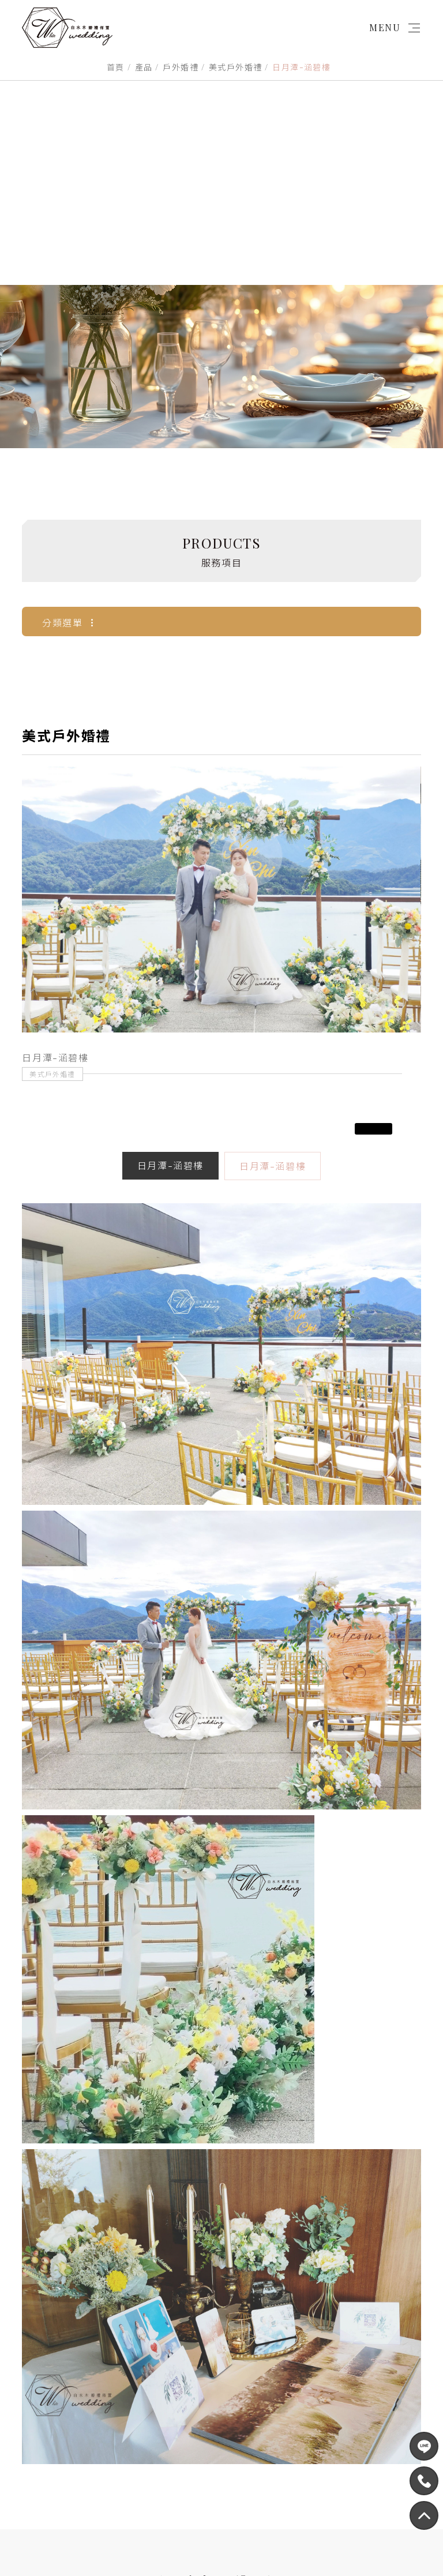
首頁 (116, 67)
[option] (221, 1120)
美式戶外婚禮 (235, 67)
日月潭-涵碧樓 (170, 1387)
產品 (144, 67)
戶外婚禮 (180, 67)
